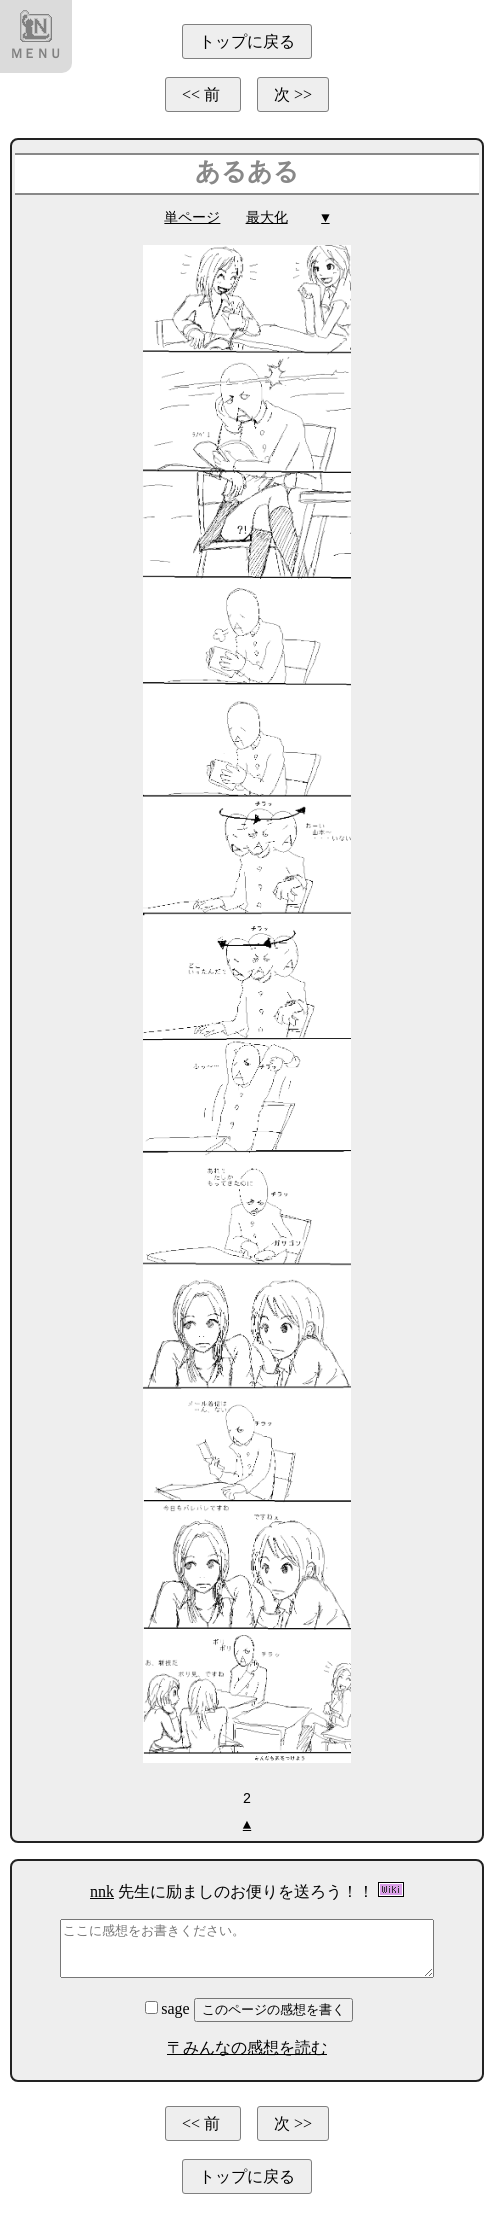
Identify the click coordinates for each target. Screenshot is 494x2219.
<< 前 (203, 94)
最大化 (267, 217)
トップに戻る (247, 41)
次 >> (293, 94)
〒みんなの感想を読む (247, 2046)
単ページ (192, 217)
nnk (102, 1890)
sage (169, 2007)
